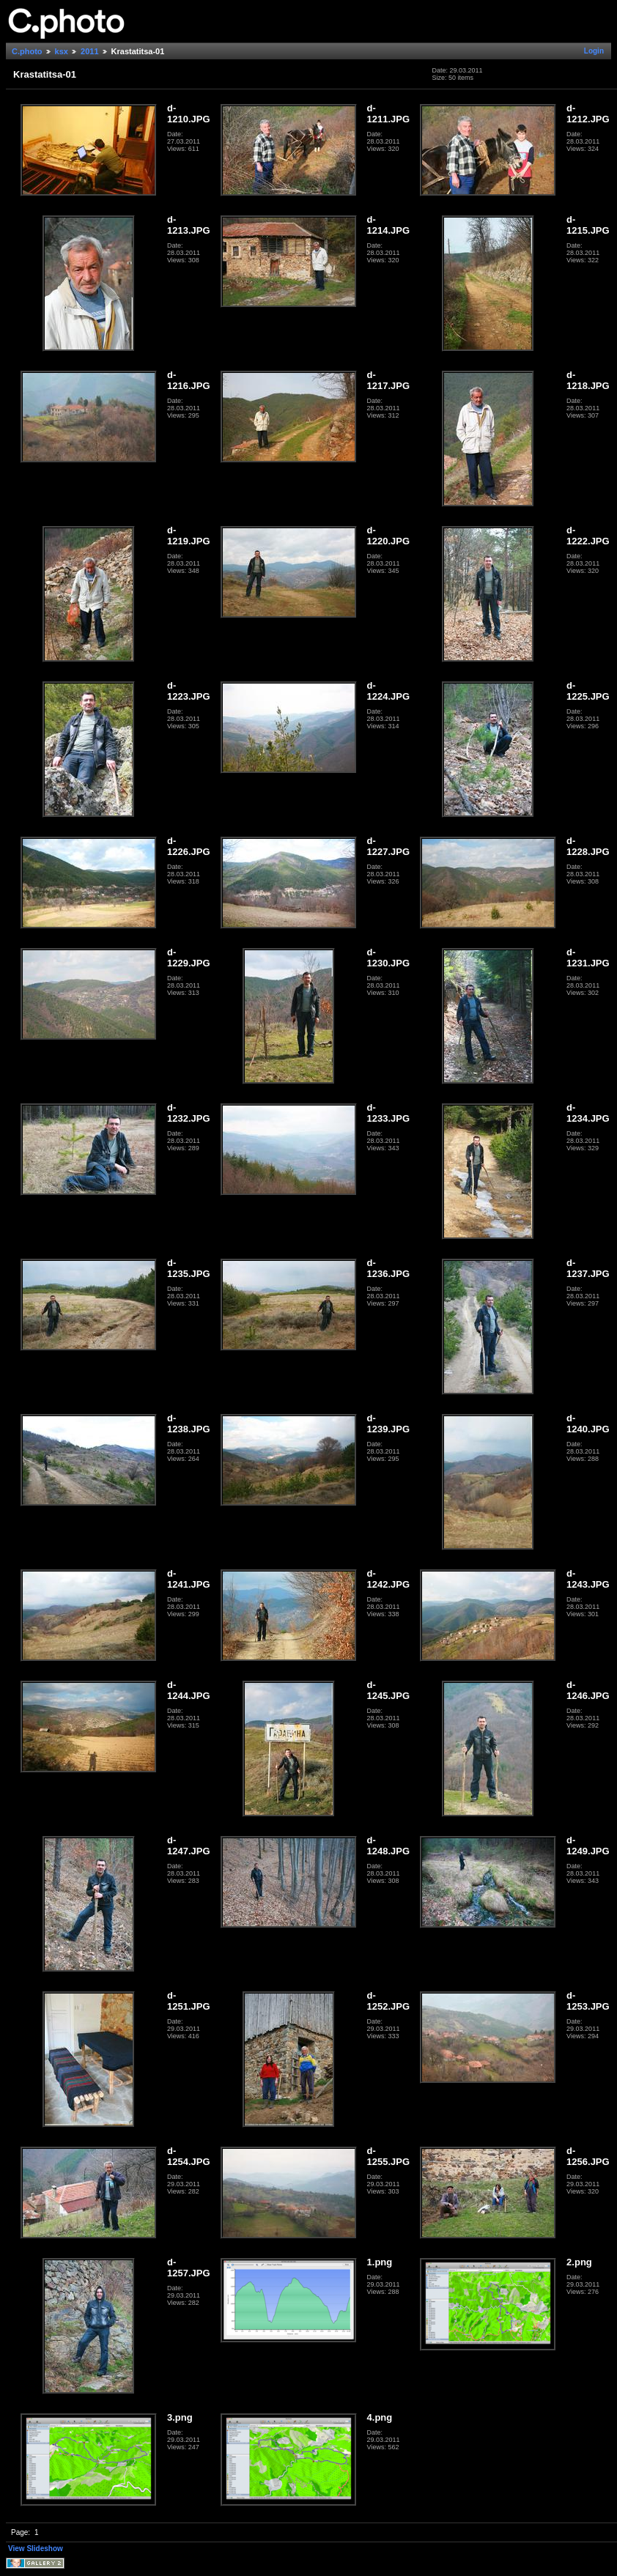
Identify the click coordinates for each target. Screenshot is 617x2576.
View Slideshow (35, 2548)
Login (594, 51)
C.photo (27, 51)
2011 (89, 51)
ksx (61, 51)
